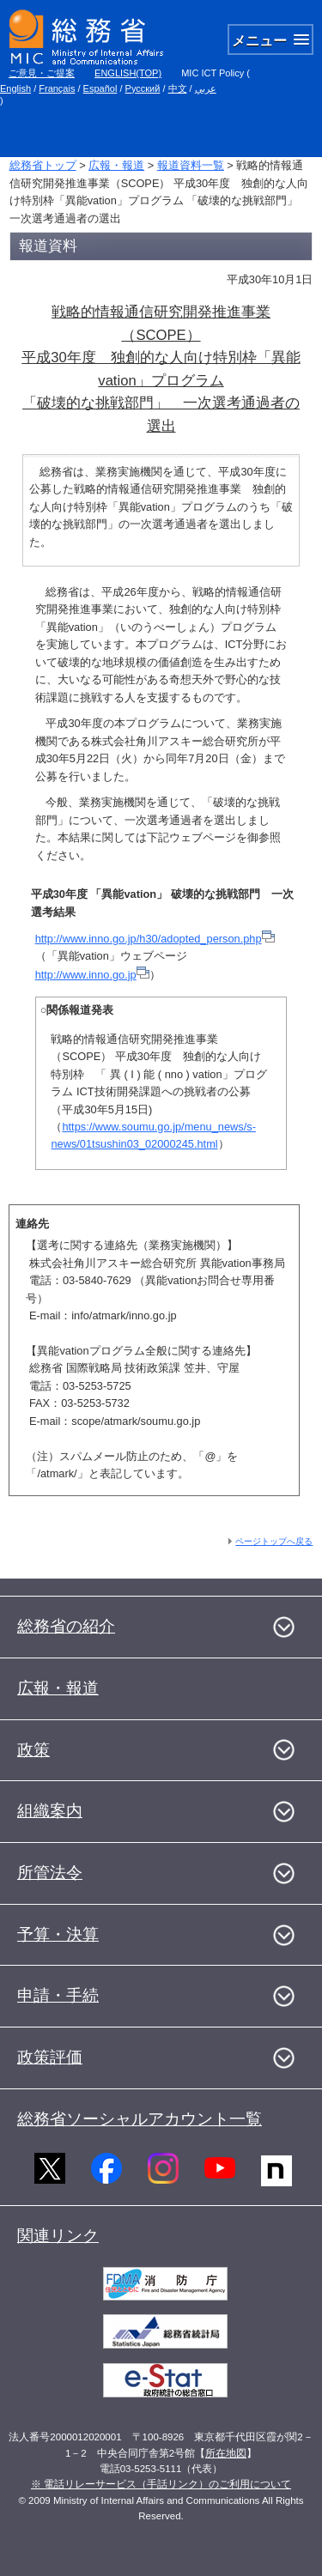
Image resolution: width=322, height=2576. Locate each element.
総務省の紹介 (66, 1626)
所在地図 (225, 2453)
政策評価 (49, 2057)
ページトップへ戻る (274, 1541)
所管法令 (49, 1873)
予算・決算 (58, 1934)
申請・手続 (58, 1995)
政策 (33, 1750)
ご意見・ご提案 (42, 73)
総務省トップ (42, 165)
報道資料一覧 (190, 165)
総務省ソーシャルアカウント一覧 (139, 2119)
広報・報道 (116, 165)
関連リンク (58, 2236)
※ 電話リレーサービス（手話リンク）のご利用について (161, 2484)
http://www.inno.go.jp (92, 974)
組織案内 (49, 1811)
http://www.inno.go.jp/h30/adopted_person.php (155, 938)
